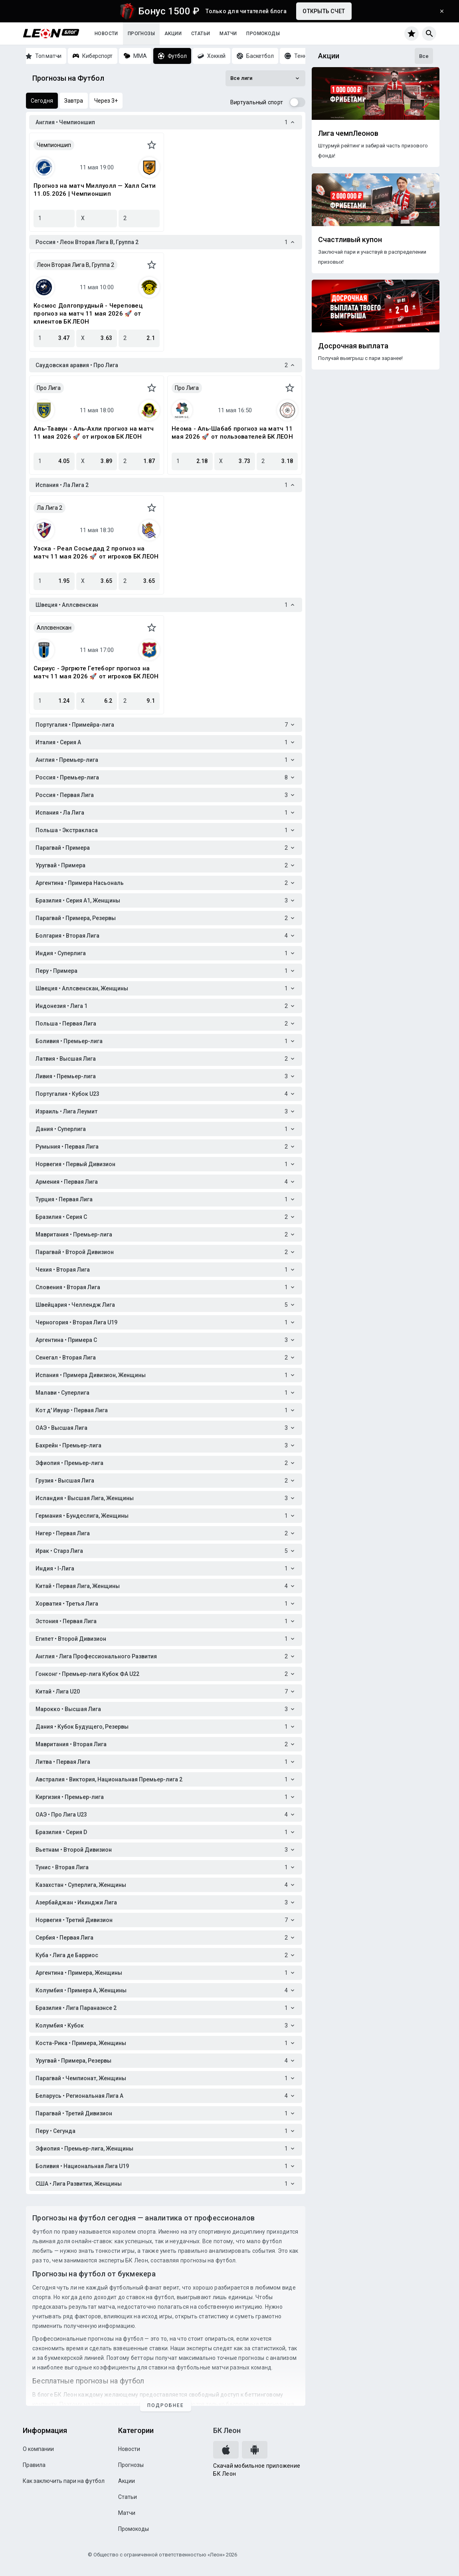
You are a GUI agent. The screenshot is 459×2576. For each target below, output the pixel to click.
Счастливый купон (350, 240)
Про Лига (49, 388)
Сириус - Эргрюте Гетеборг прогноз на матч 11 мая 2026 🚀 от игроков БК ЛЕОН (96, 672)
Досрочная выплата (353, 346)
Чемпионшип (54, 145)
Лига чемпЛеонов (348, 133)
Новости (106, 33)
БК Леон (227, 2430)
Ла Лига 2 (49, 508)
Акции (173, 33)
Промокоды (263, 33)
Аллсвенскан (54, 627)
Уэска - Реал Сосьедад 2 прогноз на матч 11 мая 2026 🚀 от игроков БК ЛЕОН (96, 552)
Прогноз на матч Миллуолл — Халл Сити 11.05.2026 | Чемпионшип (95, 189)
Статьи (200, 33)
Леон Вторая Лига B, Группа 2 (75, 265)
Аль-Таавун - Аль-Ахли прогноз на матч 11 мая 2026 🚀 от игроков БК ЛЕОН (94, 432)
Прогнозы (141, 33)
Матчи (228, 33)
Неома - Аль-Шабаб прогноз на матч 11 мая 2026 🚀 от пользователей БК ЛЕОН (232, 432)
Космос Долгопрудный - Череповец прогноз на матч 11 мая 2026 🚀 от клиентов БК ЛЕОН (88, 313)
